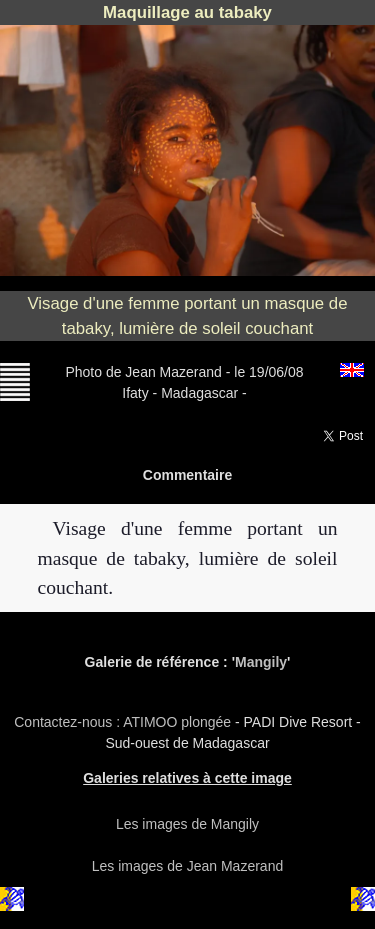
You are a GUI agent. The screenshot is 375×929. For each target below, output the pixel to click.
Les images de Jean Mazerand (187, 866)
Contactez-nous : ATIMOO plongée (124, 722)
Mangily (261, 662)
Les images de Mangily (187, 824)
